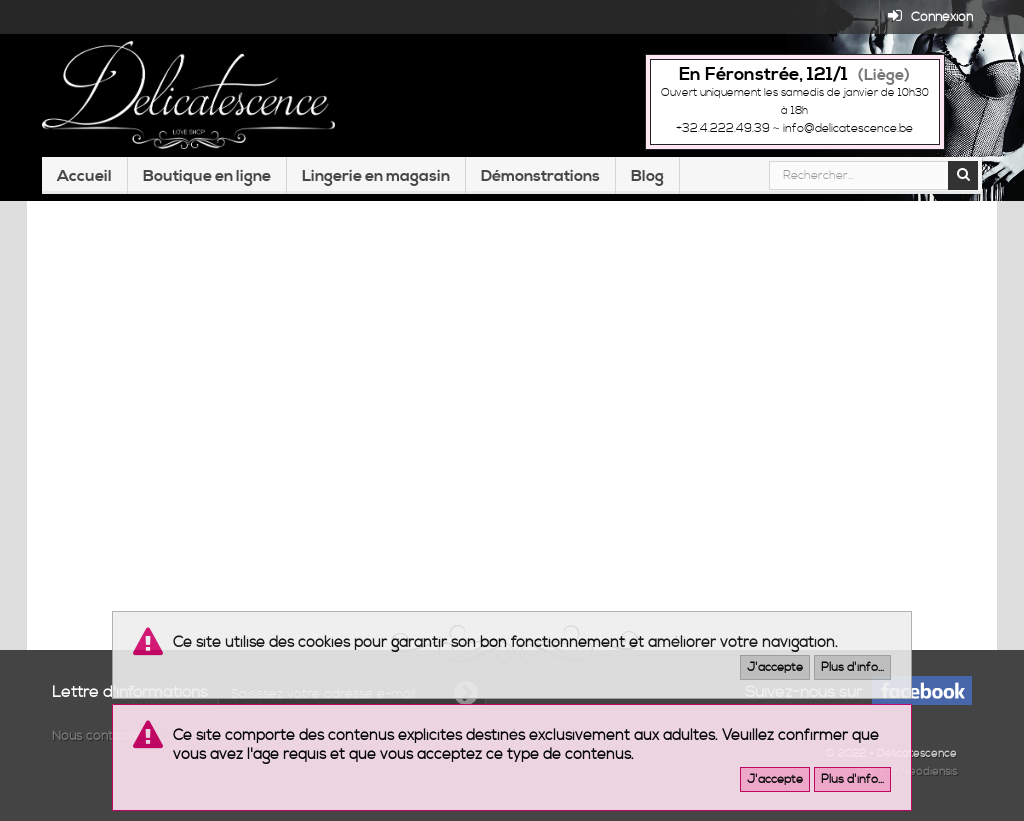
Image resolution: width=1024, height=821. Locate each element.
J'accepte (775, 667)
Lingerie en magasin (376, 176)
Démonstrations (540, 176)
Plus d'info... (852, 667)
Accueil (84, 176)
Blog (647, 176)
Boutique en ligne (207, 176)
